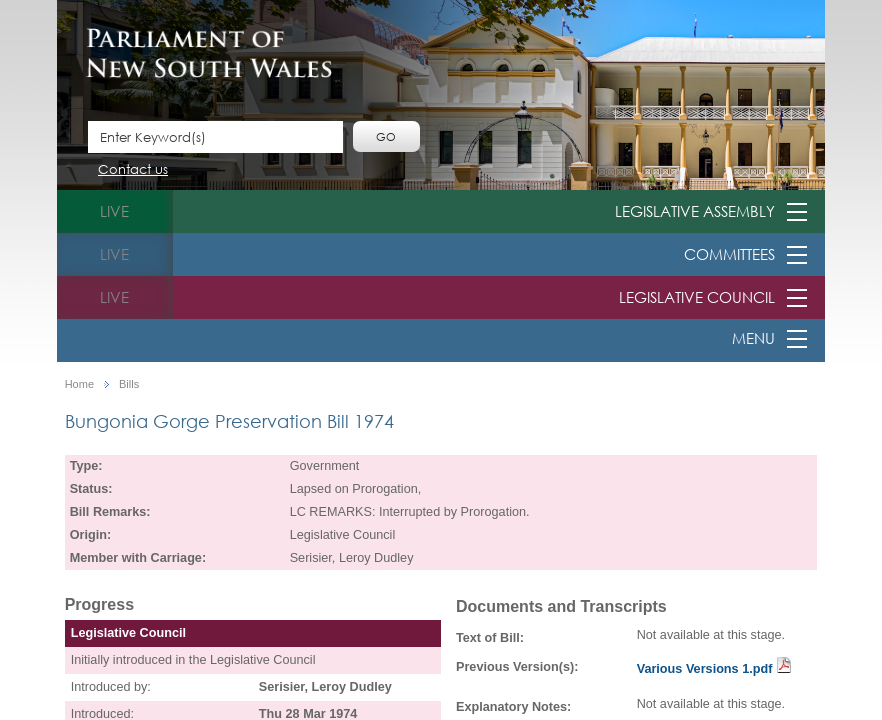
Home (79, 384)
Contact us (133, 170)
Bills (129, 384)
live (114, 211)
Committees (729, 254)
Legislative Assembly (695, 211)
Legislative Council (697, 297)
